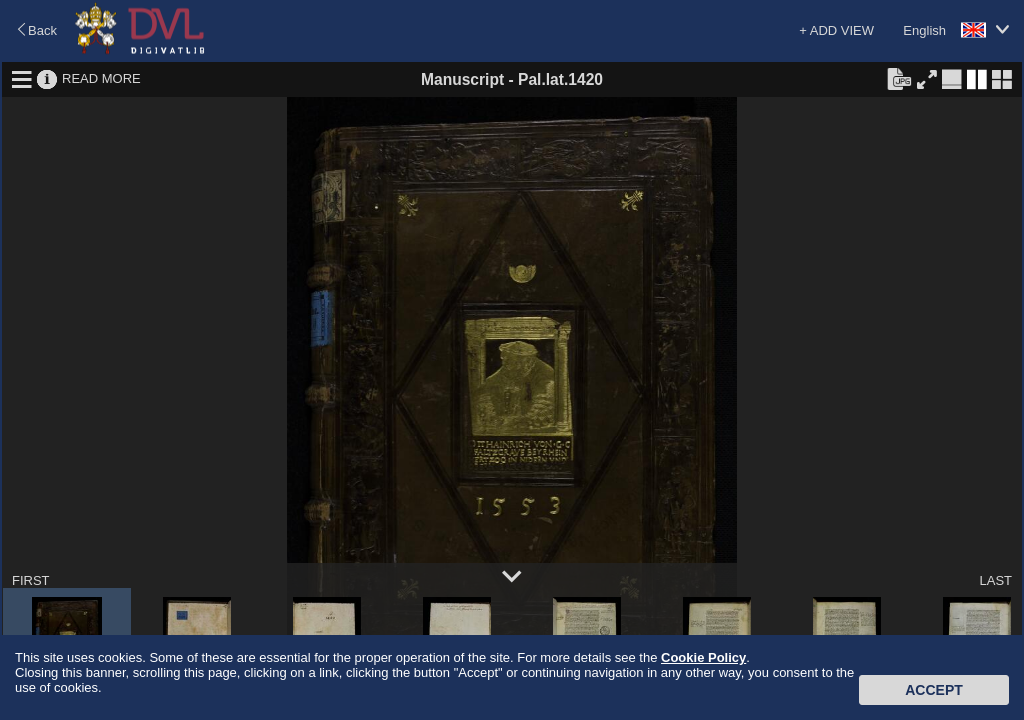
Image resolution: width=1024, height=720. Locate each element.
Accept (934, 690)
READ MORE (101, 78)
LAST (995, 580)
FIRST (31, 580)
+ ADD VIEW (836, 30)
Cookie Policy (703, 657)
